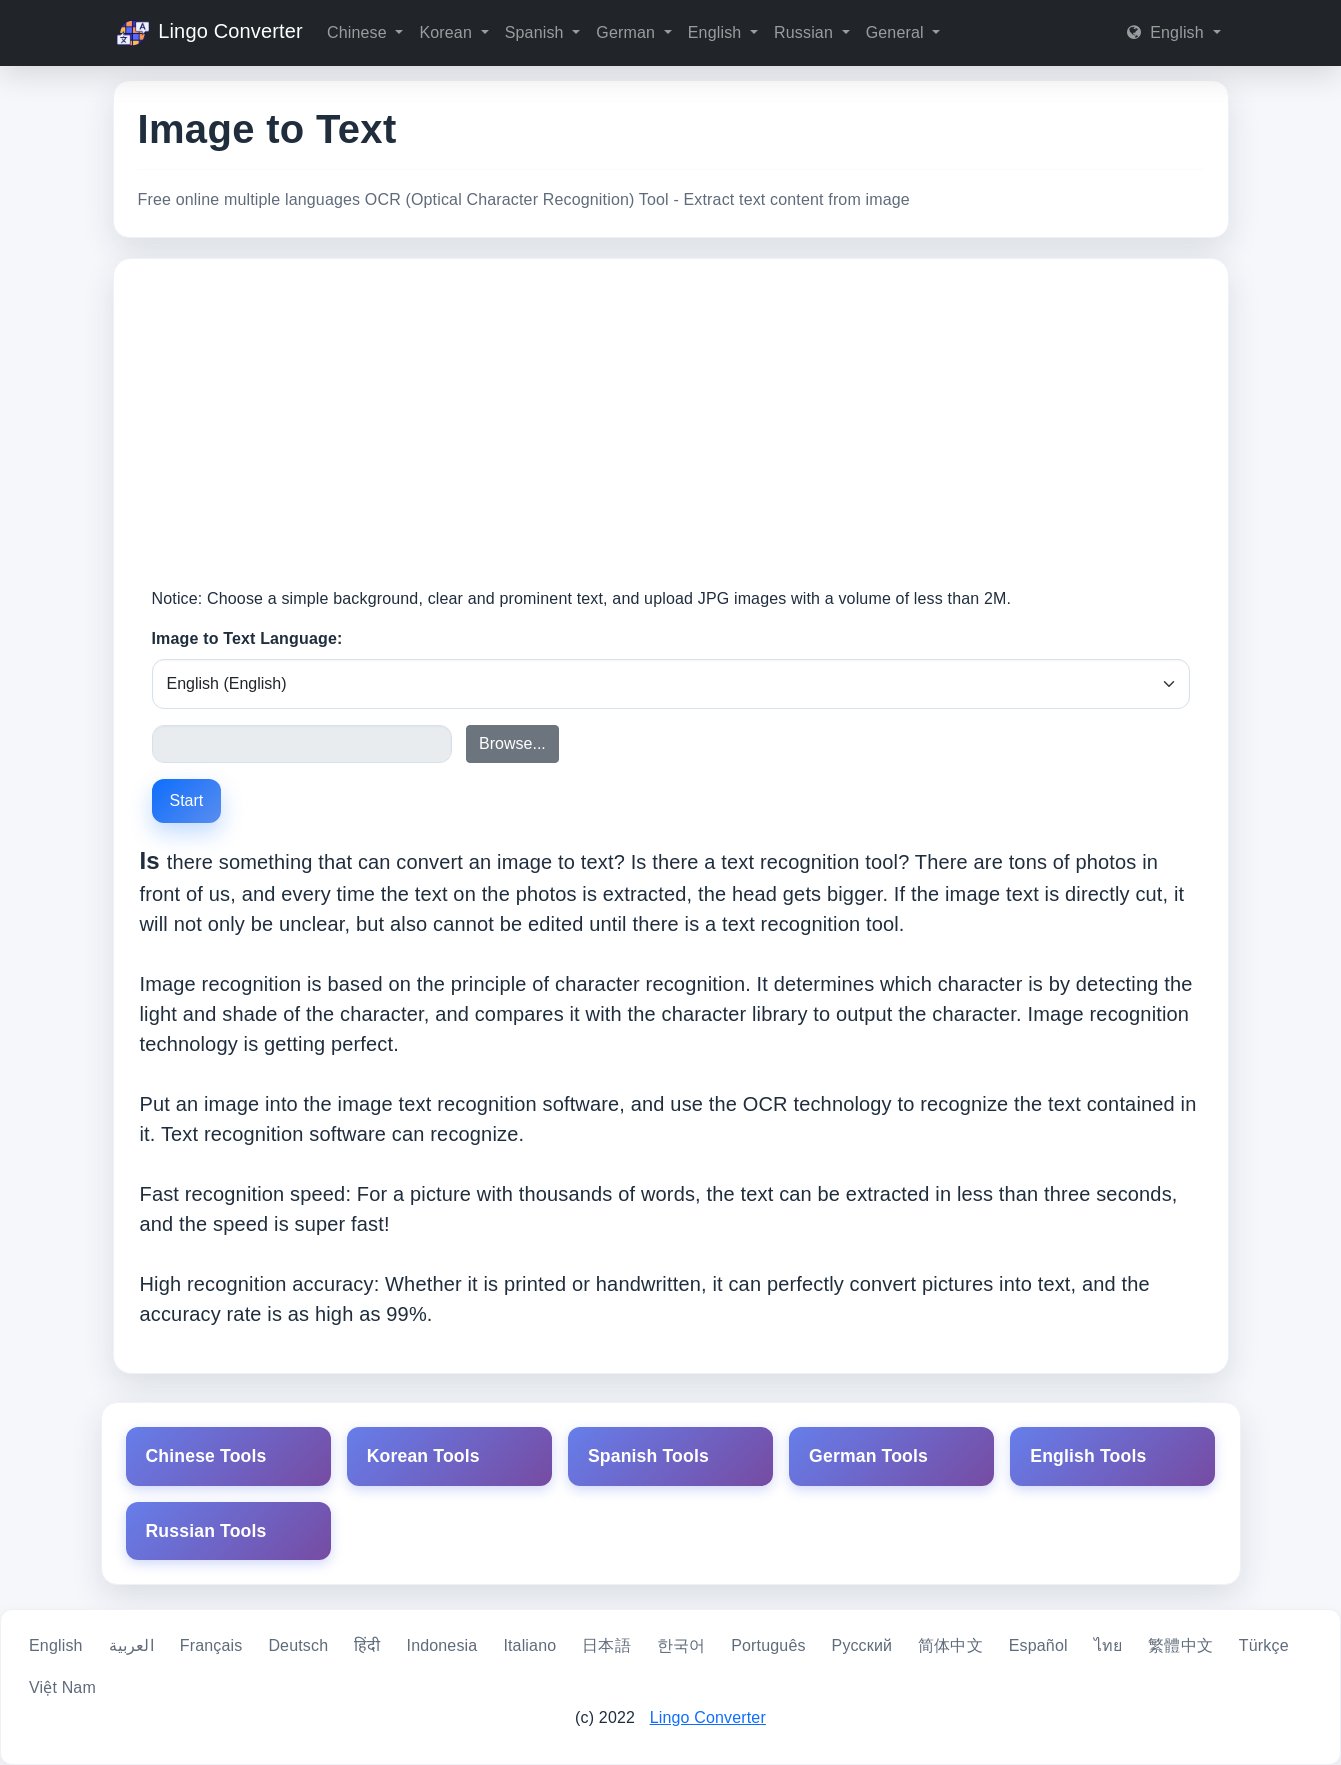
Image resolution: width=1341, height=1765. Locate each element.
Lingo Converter (208, 33)
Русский (862, 1645)
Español (1038, 1645)
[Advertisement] (671, 437)
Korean (447, 32)
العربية (131, 1645)
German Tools (868, 1456)
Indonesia (442, 1645)
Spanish (537, 32)
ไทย (1108, 1645)
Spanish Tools (648, 1456)
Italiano (529, 1645)
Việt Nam (62, 1687)
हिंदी (367, 1645)
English (717, 32)
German (627, 32)
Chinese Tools (206, 1456)
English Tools (1088, 1456)
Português (768, 1645)
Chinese (359, 32)
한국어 (681, 1645)
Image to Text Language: (247, 638)
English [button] (1167, 32)
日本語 (606, 1645)
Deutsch (298, 1645)
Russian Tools (206, 1531)
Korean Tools (423, 1456)
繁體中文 (1180, 1645)
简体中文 (950, 1645)
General (897, 32)
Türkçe (1264, 1645)
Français (211, 1645)
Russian (806, 32)
